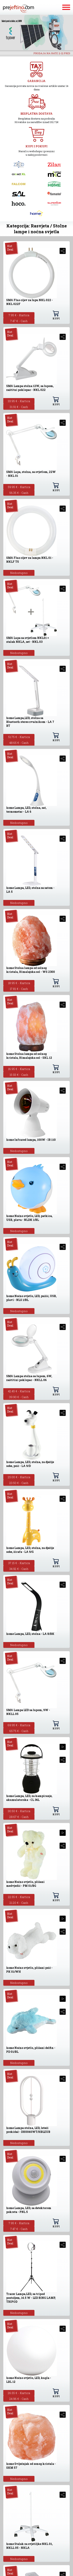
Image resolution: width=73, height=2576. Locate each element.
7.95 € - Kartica (19, 315)
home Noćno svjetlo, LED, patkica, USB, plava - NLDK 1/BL (29, 1218)
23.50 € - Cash (18, 1483)
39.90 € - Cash (19, 1397)
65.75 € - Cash (18, 1731)
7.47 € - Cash (19, 321)
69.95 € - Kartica (19, 1725)
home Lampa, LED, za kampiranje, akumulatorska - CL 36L (29, 1798)
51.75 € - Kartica (19, 737)
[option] (36, 32)
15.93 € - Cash (19, 1075)
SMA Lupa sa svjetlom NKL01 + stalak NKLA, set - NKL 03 (27, 640)
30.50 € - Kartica (19, 1811)
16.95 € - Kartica (19, 1069)
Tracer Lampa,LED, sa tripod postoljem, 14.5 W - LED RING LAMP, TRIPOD (31, 2297)
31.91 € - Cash (19, 407)
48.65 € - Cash (19, 743)
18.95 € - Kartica (19, 983)
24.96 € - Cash (19, 2399)
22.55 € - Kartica (19, 1897)
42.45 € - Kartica (19, 1391)
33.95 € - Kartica (19, 401)
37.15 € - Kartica (19, 1563)
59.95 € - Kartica (19, 487)
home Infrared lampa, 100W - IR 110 (31, 1140)
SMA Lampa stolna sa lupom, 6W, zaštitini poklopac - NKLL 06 (29, 1378)
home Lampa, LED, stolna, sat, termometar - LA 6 (26, 809)
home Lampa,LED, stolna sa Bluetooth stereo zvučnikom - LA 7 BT (30, 722)
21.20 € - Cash (19, 1903)
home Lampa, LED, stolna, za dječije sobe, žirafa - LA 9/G (30, 1550)
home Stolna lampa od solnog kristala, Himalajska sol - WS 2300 (30, 970)
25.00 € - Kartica (19, 1477)
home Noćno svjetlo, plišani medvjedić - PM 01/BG (25, 1884)
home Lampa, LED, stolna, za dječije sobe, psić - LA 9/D (30, 1464)
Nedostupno (19, 573)
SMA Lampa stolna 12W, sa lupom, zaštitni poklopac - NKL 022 (30, 388)
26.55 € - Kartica (19, 2393)
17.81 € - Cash (19, 989)
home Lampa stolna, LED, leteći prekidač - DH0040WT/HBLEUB (28, 2130)
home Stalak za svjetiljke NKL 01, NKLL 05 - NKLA (29, 2546)
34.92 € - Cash (18, 1569)
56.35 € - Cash (18, 493)
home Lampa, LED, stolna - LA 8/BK (30, 1634)
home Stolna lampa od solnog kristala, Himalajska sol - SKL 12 (29, 1056)
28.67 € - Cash (19, 1817)
